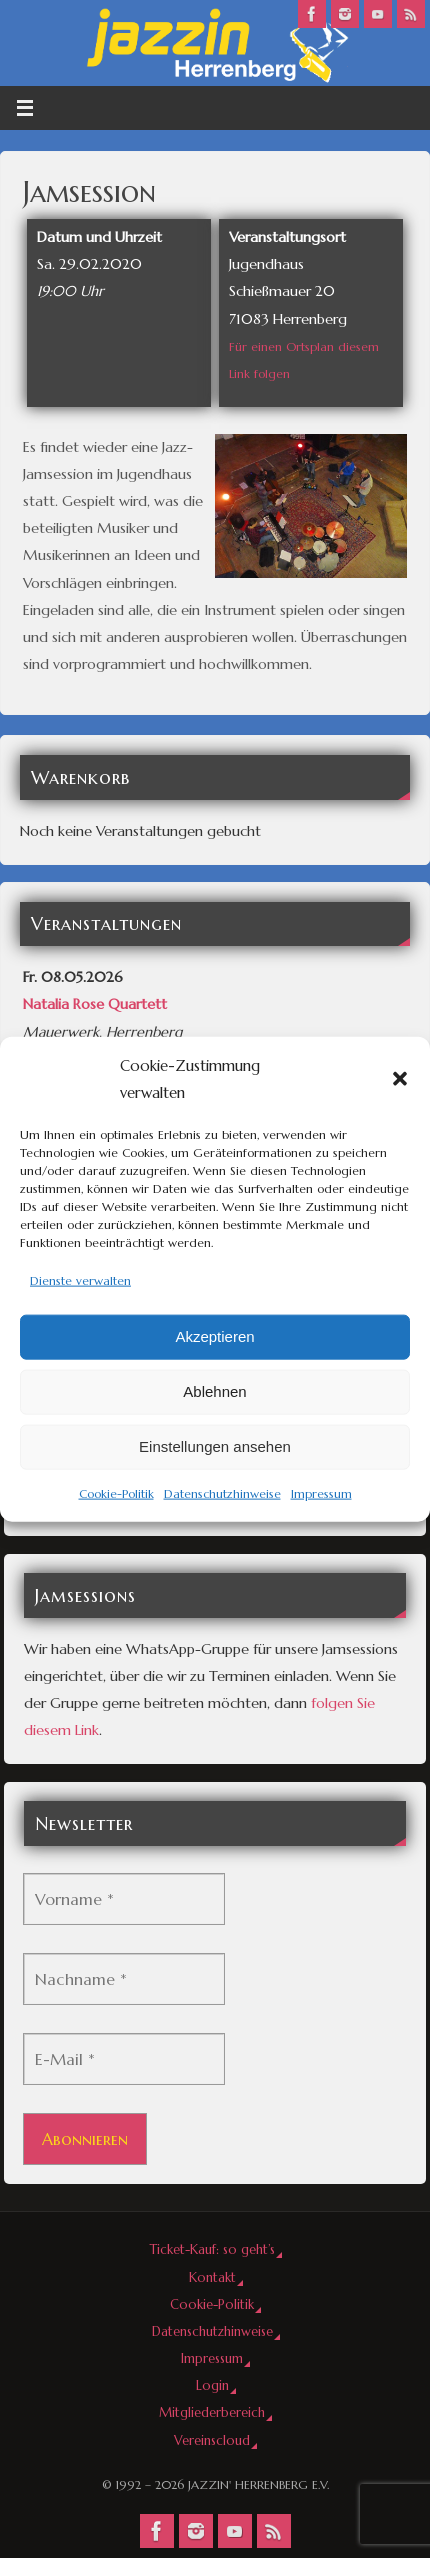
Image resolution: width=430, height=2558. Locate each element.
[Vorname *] (124, 1899)
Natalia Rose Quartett (95, 1004)
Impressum (321, 1492)
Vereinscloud (212, 2440)
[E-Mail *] (124, 2059)
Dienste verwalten (80, 1280)
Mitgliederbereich (212, 2412)
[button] (400, 1079)
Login (212, 2385)
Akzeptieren (214, 1336)
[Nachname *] (124, 1979)
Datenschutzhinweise (222, 1492)
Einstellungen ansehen (215, 1446)
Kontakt (212, 2277)
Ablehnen (214, 1391)
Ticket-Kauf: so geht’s (212, 2249)
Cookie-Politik (116, 1492)
